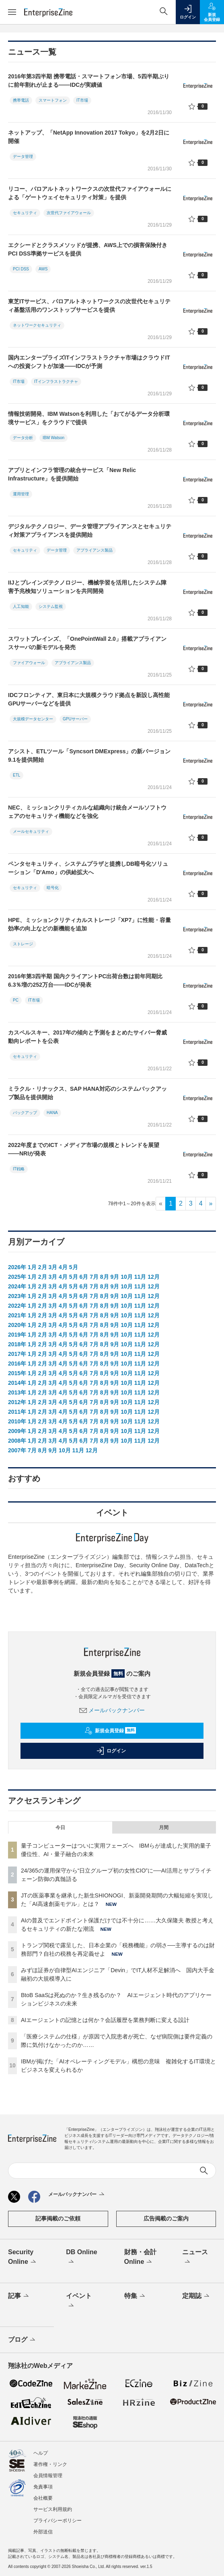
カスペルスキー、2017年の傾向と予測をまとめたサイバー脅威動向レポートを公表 (87, 1036)
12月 (154, 1277)
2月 (42, 1267)
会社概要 (43, 2498)
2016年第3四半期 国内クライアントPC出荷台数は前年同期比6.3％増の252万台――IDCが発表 (85, 980)
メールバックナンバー (112, 1710)
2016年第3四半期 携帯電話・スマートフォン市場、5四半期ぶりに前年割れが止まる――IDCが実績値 (88, 80)
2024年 (17, 1286)
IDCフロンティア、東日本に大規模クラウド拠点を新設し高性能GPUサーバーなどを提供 (89, 699)
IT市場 (82, 100)
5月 (73, 1267)
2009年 (17, 1431)
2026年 (17, 1267)
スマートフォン (53, 100)
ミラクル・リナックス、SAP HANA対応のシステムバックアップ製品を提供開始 (87, 1093)
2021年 (17, 1315)
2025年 (17, 1277)
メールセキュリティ (31, 831)
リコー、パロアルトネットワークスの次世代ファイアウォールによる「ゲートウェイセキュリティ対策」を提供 (89, 193)
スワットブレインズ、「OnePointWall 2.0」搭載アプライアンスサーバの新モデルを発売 (87, 643)
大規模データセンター (33, 719)
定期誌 (196, 2296)
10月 (127, 1277)
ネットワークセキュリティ (37, 325)
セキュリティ (25, 213)
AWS (43, 269)
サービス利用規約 (52, 2509)
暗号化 (53, 887)
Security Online (22, 2257)
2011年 (17, 1412)
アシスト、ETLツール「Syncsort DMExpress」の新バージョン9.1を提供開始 (89, 755)
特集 (135, 2296)
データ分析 (23, 437)
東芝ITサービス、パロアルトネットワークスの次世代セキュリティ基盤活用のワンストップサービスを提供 (89, 305)
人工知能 (21, 606)
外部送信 (43, 2532)
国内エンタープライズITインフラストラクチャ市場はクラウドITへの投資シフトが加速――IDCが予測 (89, 361)
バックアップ (25, 1112)
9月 (115, 1277)
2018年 (17, 1344)
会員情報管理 (47, 2475)
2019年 (17, 1334)
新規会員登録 (110, 1731)
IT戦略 (19, 1169)
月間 (164, 1827)
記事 (19, 2296)
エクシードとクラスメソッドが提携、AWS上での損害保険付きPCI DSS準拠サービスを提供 (87, 249)
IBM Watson (53, 437)
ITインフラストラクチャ (56, 381)
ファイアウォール (29, 662)
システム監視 (51, 606)
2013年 (17, 1392)
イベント (79, 2301)
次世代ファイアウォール (69, 213)
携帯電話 (21, 100)
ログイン (111, 1751)
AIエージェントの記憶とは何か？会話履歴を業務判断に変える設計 (105, 2020)
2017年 (17, 1354)
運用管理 (21, 494)
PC (15, 1000)
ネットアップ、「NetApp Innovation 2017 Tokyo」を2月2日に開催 (88, 136)
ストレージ (23, 944)
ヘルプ (40, 2453)
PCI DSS (21, 269)
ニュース (195, 2257)
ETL (16, 775)
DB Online (81, 2257)
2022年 (17, 1305)
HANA (52, 1112)
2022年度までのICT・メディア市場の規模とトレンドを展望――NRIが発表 (83, 1149)
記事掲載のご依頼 (57, 2218)
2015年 (17, 1373)
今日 (60, 1827)
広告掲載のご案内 (166, 2218)
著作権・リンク (50, 2464)
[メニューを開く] (12, 12)
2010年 (17, 1421)
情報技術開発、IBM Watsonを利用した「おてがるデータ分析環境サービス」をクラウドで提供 (89, 418)
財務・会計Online (140, 2257)
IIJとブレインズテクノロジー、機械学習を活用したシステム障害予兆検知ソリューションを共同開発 (87, 586)
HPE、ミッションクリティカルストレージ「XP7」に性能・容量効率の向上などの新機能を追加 (89, 924)
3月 (52, 1267)
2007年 (17, 1450)
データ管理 (23, 156)
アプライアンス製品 (94, 550)
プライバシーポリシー (57, 2520)
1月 (32, 1267)
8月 (104, 1277)
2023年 (17, 1296)
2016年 (17, 1363)
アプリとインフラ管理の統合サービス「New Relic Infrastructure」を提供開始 (72, 474)
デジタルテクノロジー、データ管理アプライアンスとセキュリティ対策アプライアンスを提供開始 (89, 530)
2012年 (17, 1402)
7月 (94, 1277)
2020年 (17, 1325)
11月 (140, 1277)
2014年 (17, 1383)
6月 (83, 1277)
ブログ (22, 2340)
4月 (63, 1267)
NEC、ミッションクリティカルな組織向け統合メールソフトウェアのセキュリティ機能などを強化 (87, 811)
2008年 (17, 1440)
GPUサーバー (75, 719)
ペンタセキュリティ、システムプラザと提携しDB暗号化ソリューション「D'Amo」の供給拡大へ (88, 868)
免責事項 (43, 2487)
